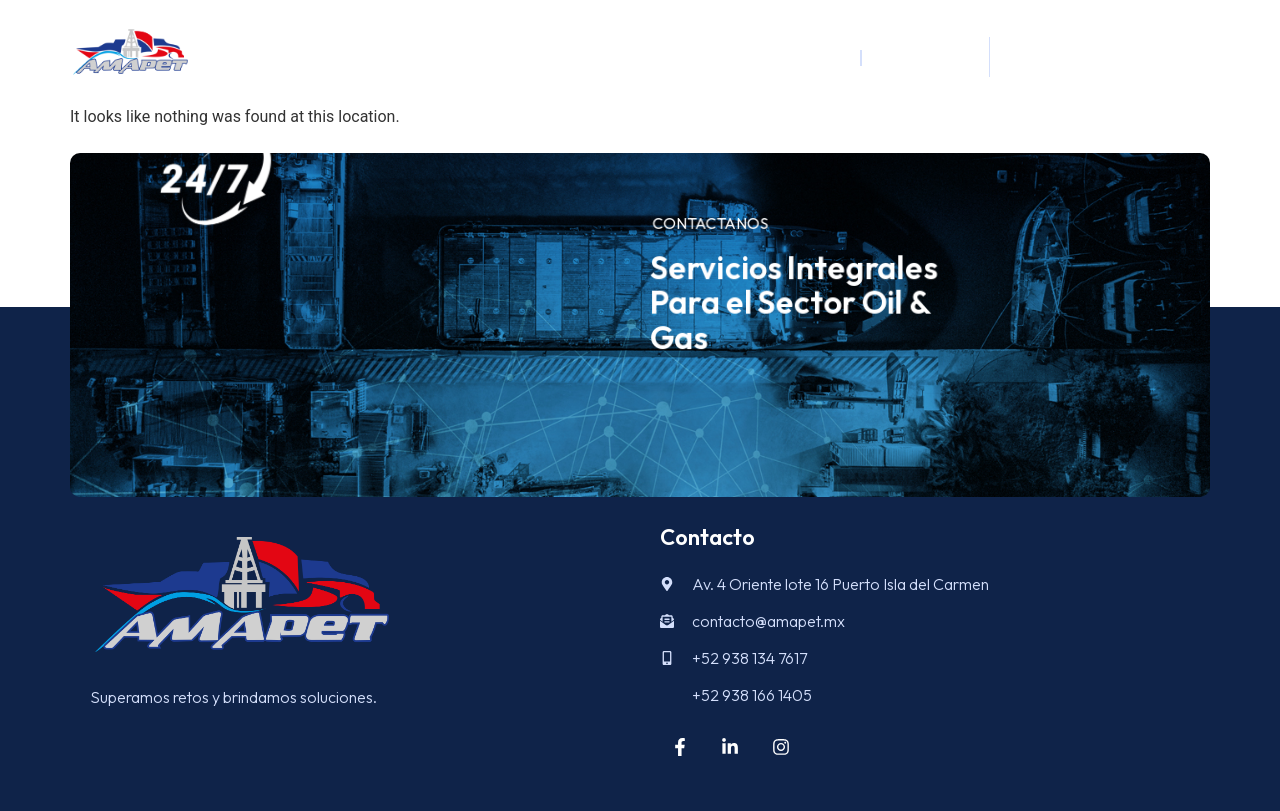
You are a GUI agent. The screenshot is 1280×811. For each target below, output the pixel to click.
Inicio (820, 57)
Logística (917, 57)
